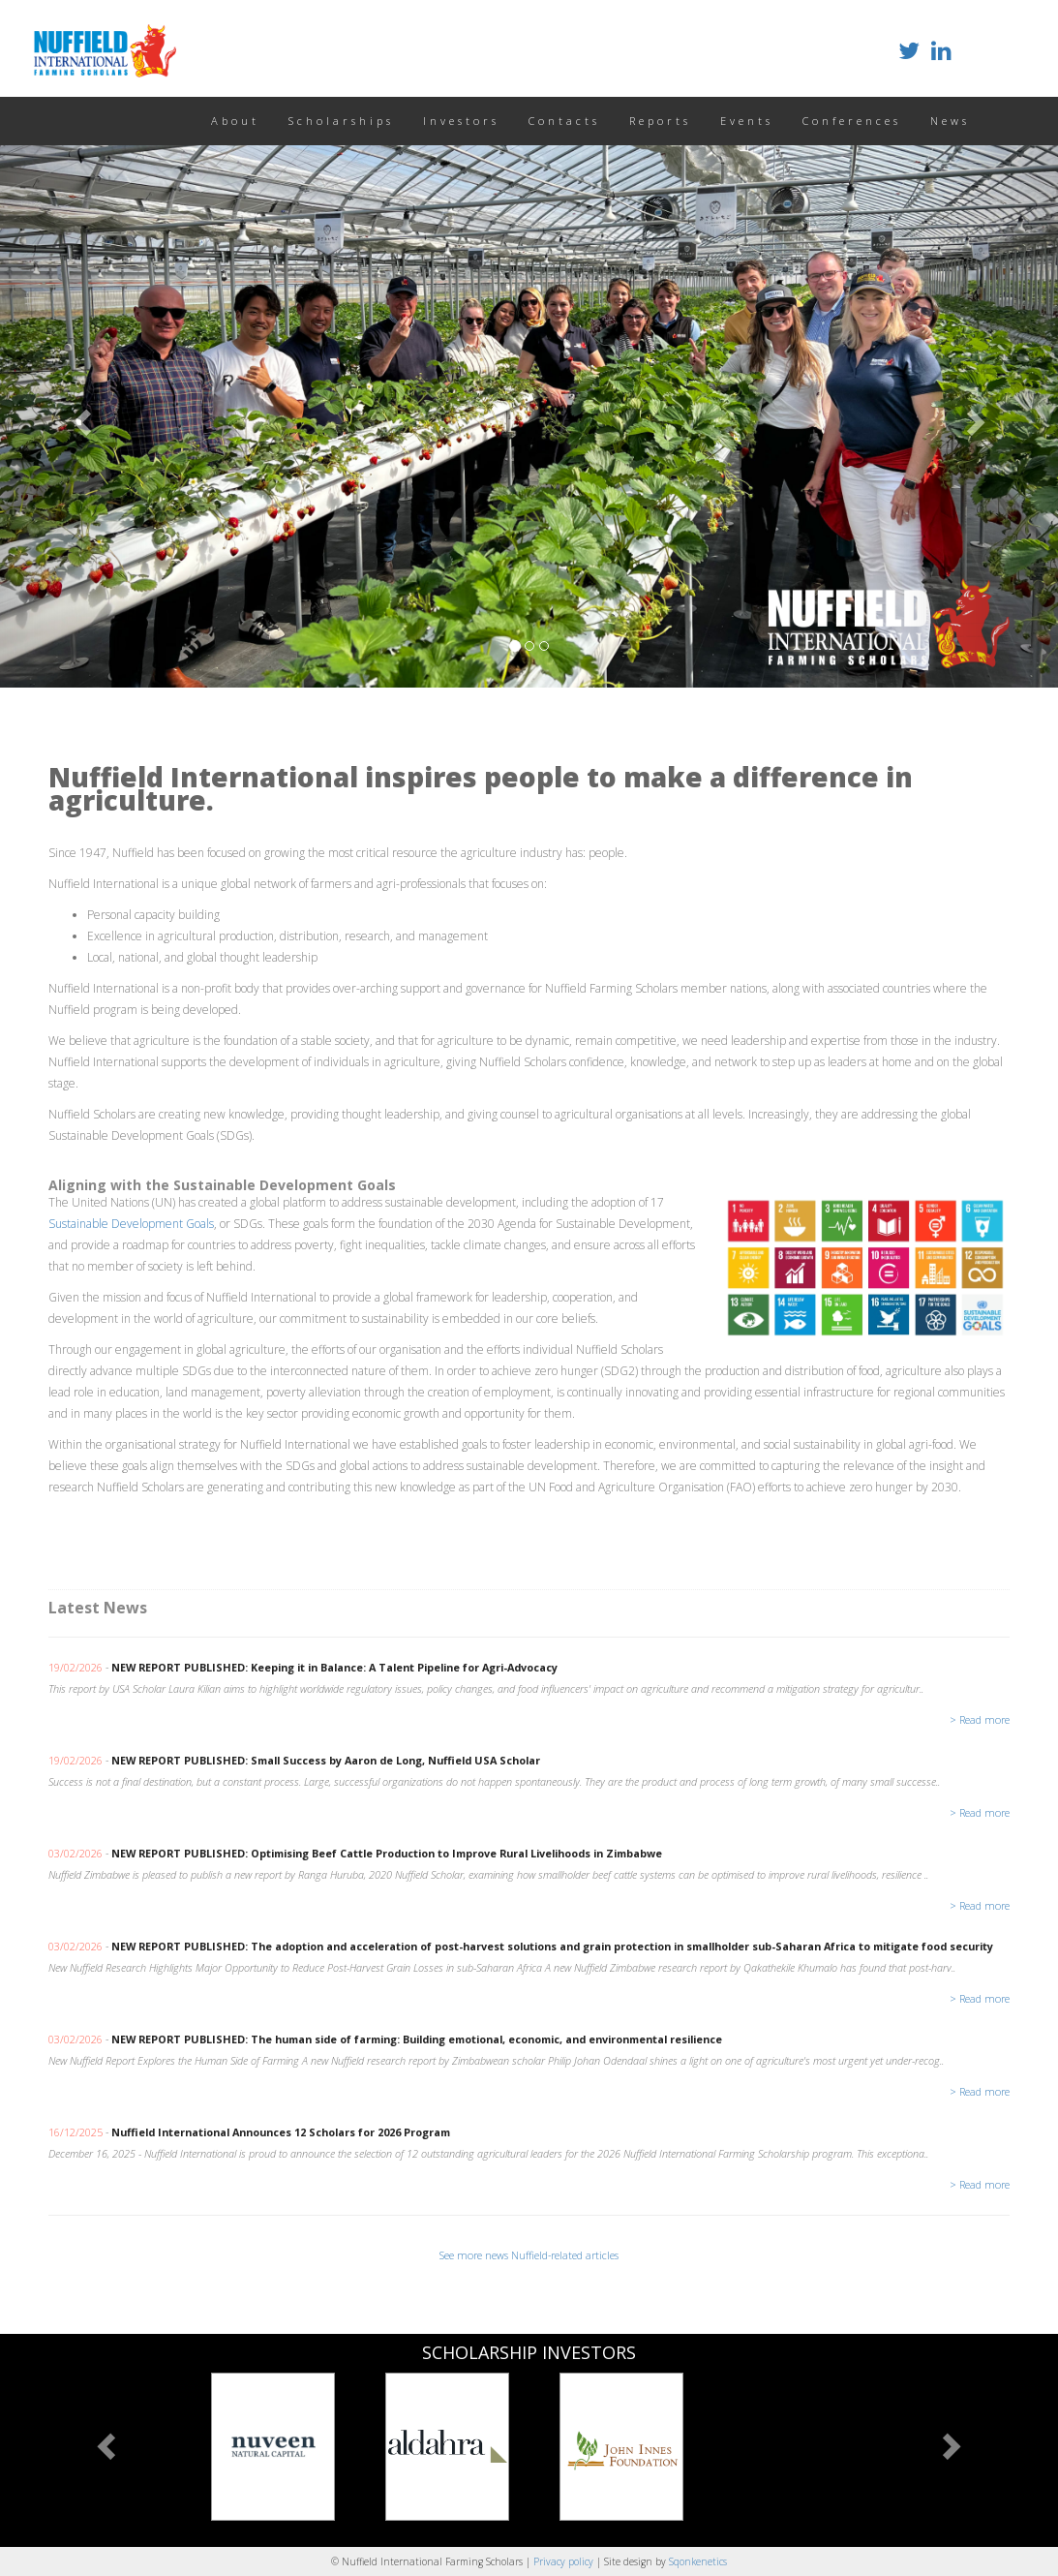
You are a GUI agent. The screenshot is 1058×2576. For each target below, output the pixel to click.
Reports (660, 120)
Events (746, 120)
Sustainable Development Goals (131, 1223)
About (235, 120)
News (950, 120)
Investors (461, 120)
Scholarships (341, 120)
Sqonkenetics (698, 2561)
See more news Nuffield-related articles (529, 2255)
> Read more (980, 1719)
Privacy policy (564, 2561)
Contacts (564, 120)
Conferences (851, 120)
